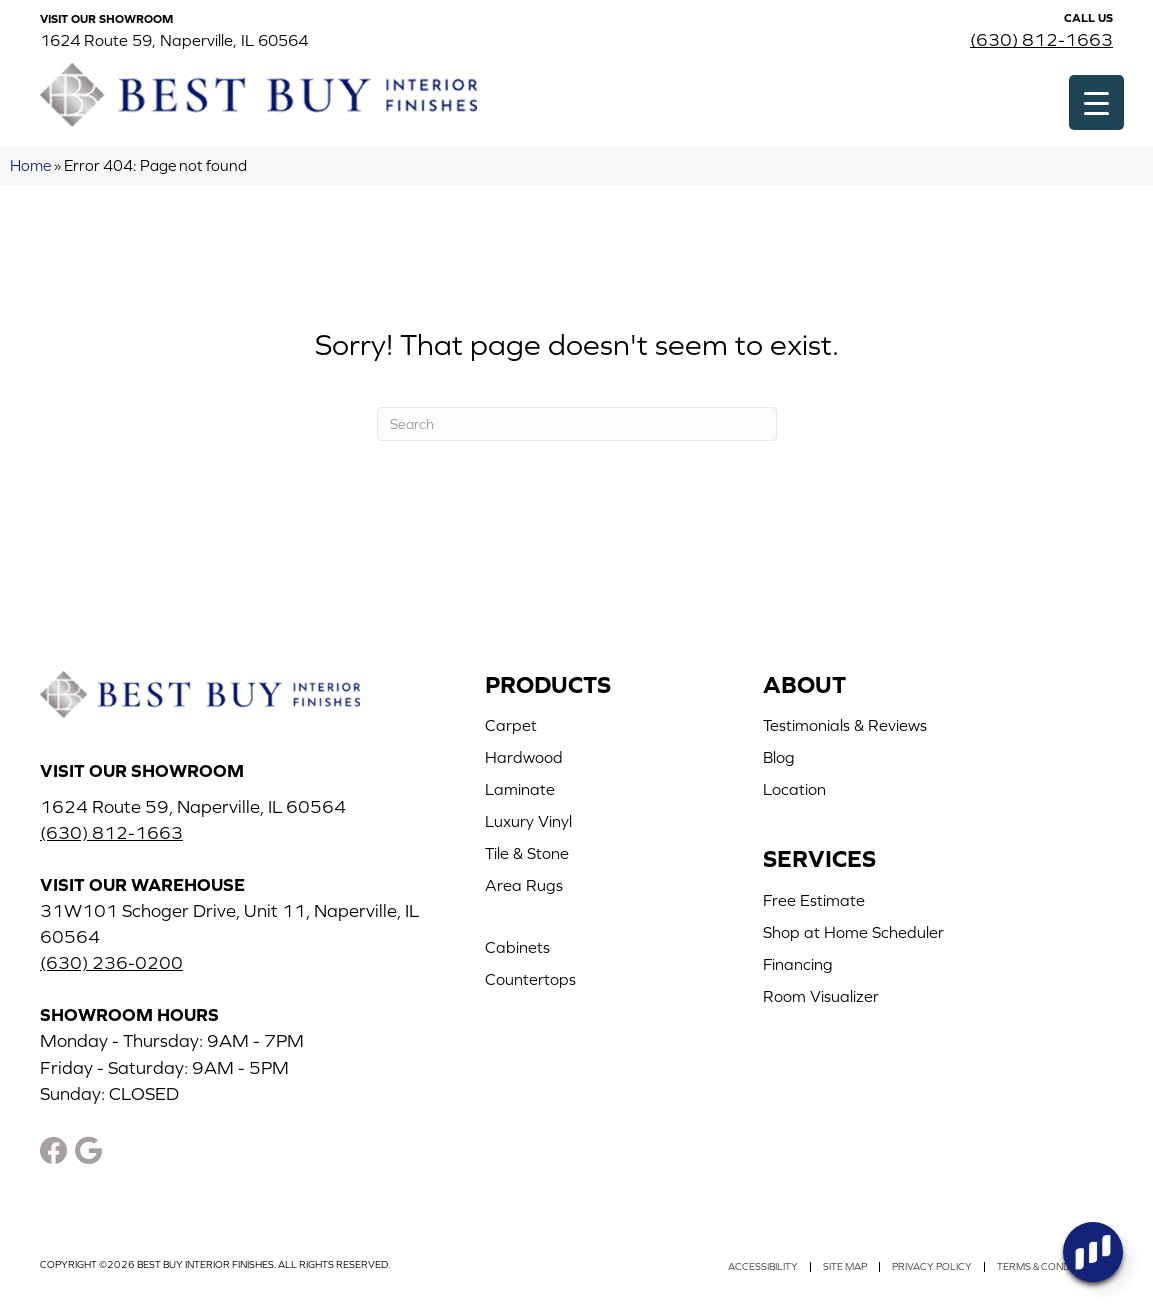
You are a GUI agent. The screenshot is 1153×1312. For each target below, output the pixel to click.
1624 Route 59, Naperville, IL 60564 (174, 40)
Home (30, 165)
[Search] (577, 424)
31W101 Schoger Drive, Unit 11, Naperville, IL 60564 (229, 923)
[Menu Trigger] (1096, 102)
